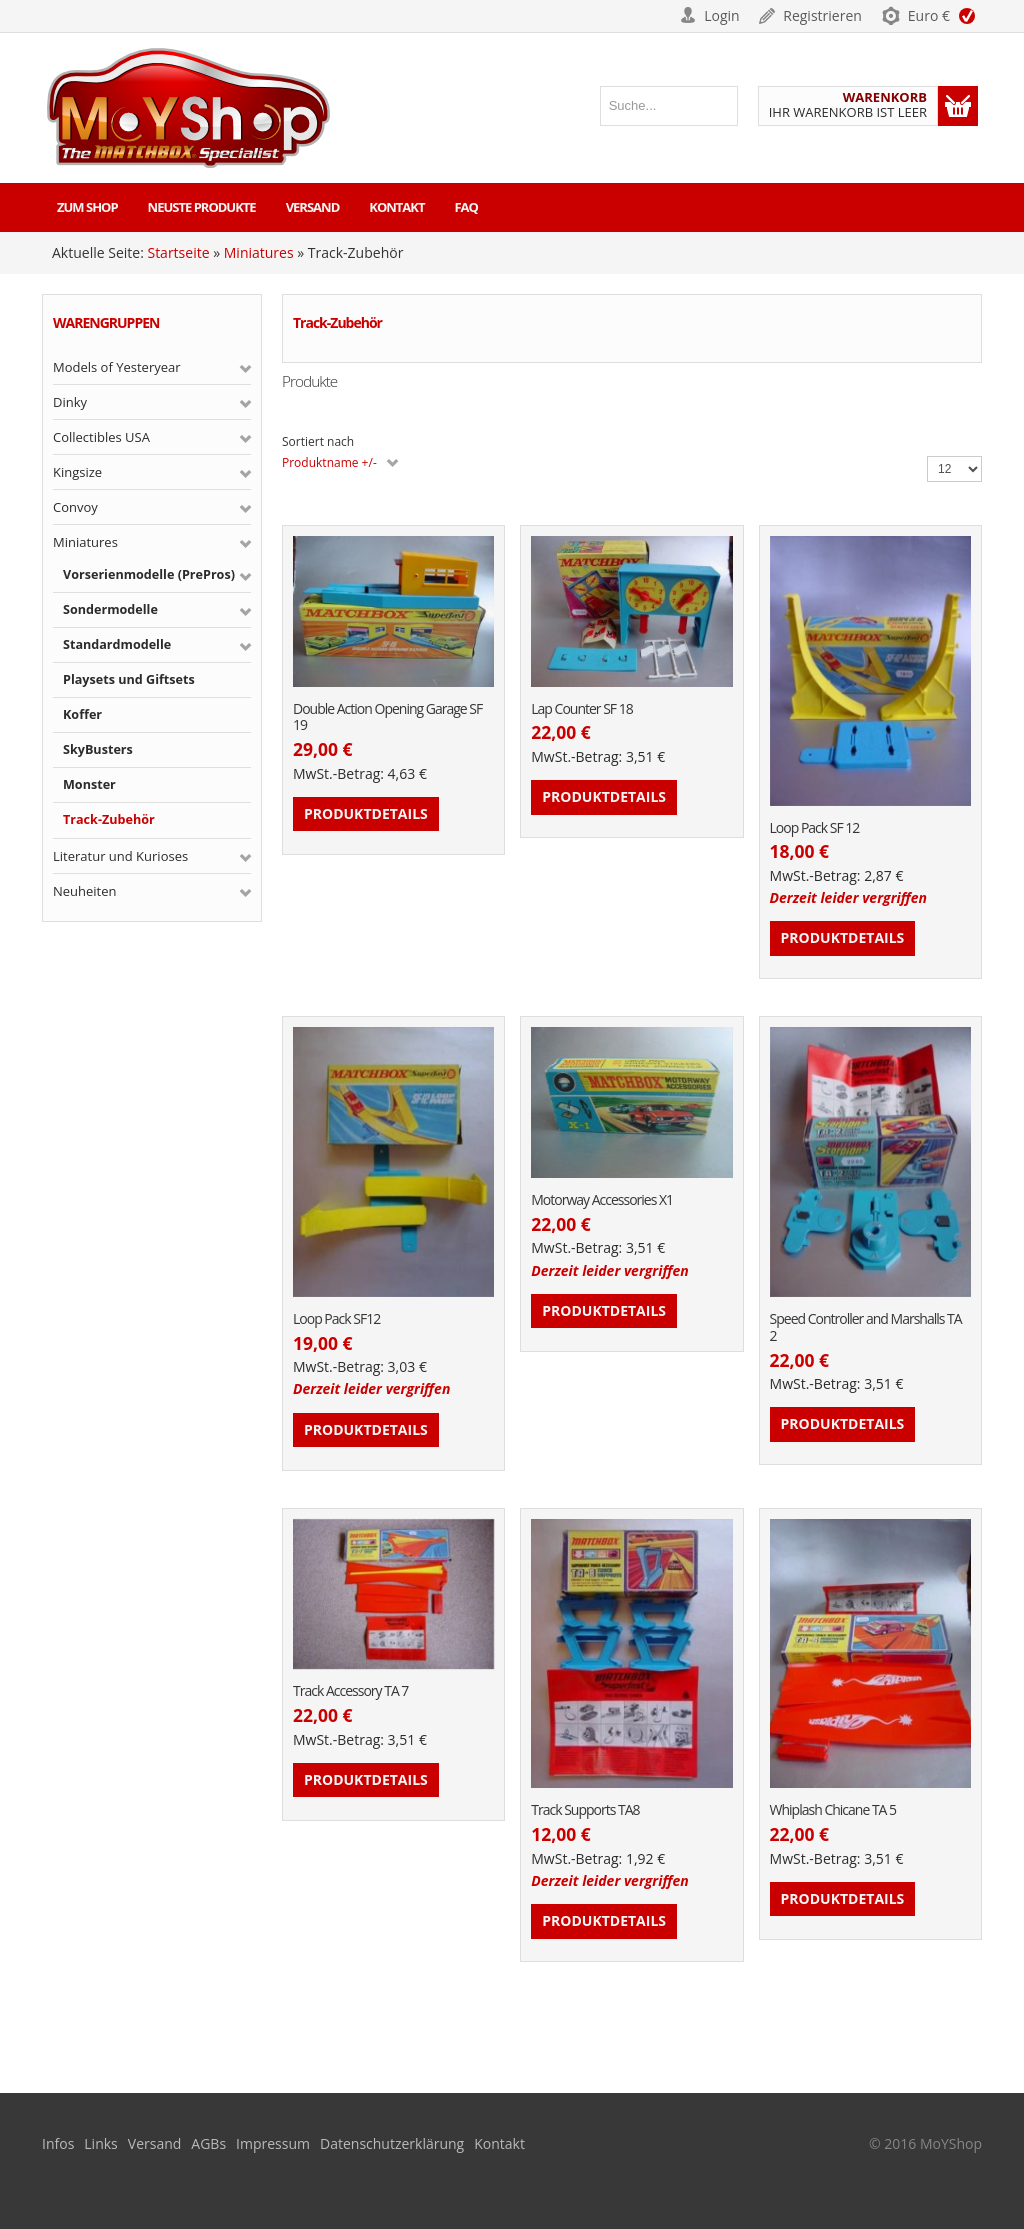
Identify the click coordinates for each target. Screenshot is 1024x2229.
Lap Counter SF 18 (581, 709)
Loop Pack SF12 (336, 1319)
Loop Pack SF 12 (815, 828)
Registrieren (822, 15)
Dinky (70, 402)
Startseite (178, 252)
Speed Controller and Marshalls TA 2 (866, 1328)
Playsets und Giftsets (129, 679)
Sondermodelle (110, 609)
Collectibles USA (101, 437)
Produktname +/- (329, 462)
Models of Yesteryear (117, 367)
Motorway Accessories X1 (602, 1200)
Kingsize (77, 472)
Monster (89, 784)
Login (721, 15)
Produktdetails (366, 813)
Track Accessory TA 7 (350, 1691)
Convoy (75, 507)
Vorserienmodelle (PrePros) (149, 574)
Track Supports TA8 (585, 1810)
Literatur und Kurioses (120, 856)
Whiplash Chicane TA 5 (833, 1810)
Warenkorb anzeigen (958, 106)
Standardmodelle (117, 644)
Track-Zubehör (109, 819)
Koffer (82, 714)
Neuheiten (85, 891)
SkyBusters (98, 749)
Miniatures (259, 252)
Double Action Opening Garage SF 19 (387, 718)
